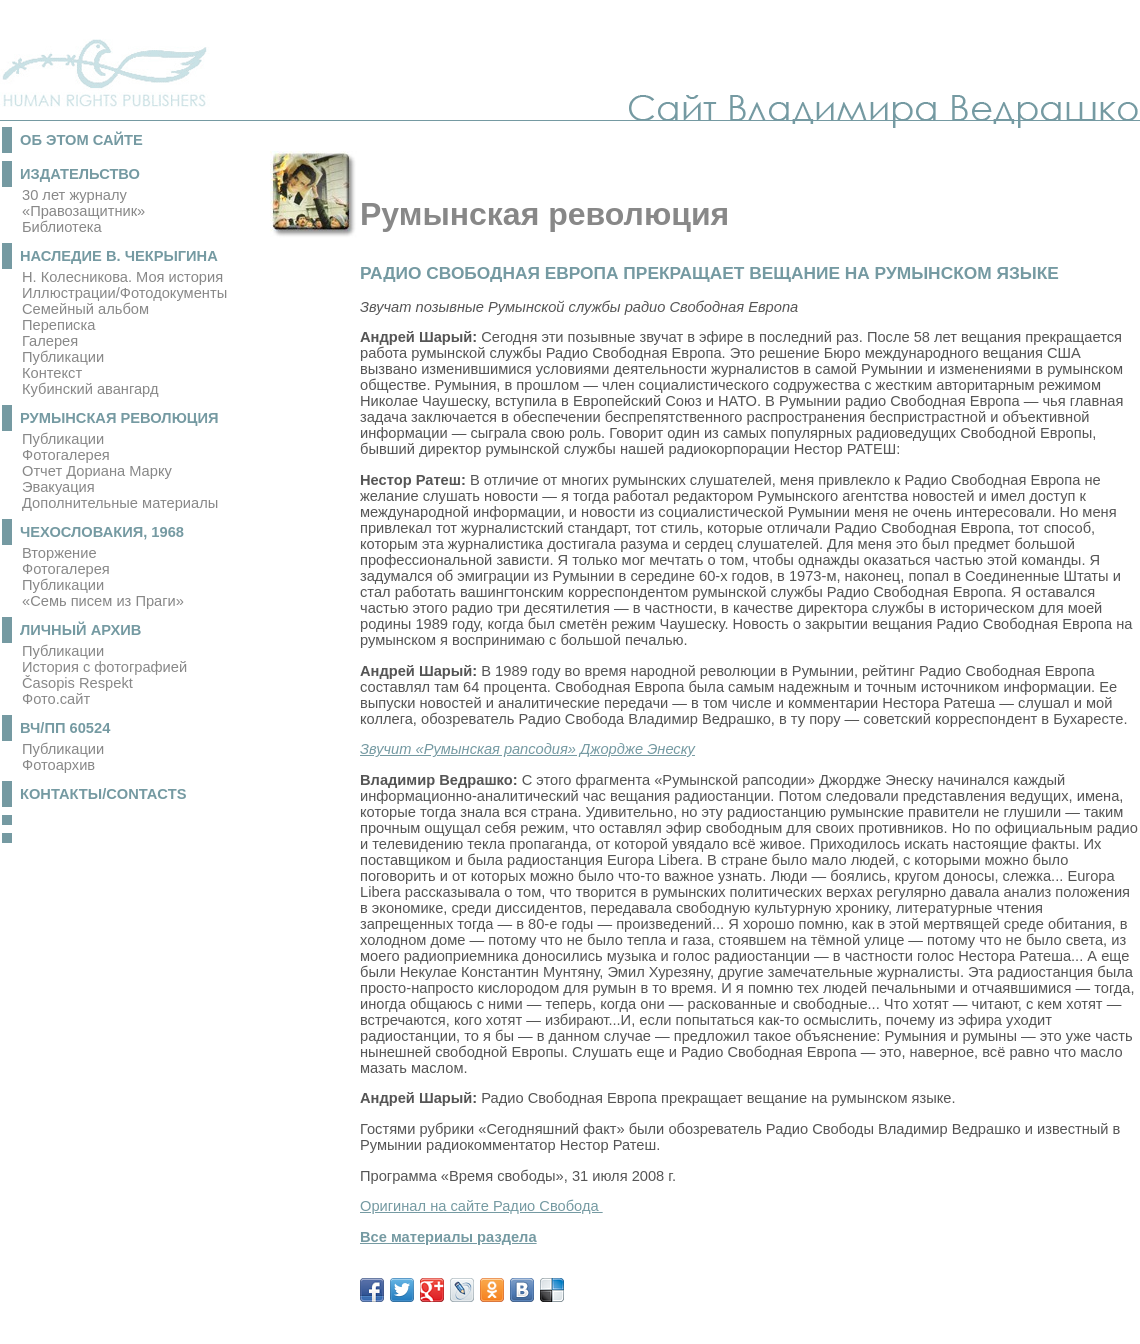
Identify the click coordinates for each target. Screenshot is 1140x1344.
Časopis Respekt (77, 683)
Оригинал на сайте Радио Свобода (481, 1206)
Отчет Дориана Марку (97, 471)
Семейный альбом (85, 309)
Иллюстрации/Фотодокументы (124, 293)
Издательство (80, 174)
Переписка (58, 325)
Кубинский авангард (90, 389)
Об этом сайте (81, 140)
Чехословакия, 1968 (102, 532)
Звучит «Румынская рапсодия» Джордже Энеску (527, 749)
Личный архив (80, 630)
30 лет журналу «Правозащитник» (83, 203)
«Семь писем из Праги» (103, 601)
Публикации (63, 357)
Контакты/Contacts (103, 794)
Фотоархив (58, 765)
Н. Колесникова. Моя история (122, 277)
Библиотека (62, 227)
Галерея (50, 341)
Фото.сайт (56, 699)
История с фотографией (104, 667)
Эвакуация (58, 487)
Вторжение (59, 553)
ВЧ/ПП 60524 (65, 728)
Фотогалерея (66, 455)
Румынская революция (119, 418)
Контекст (52, 373)
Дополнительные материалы (120, 503)
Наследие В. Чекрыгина (119, 256)
